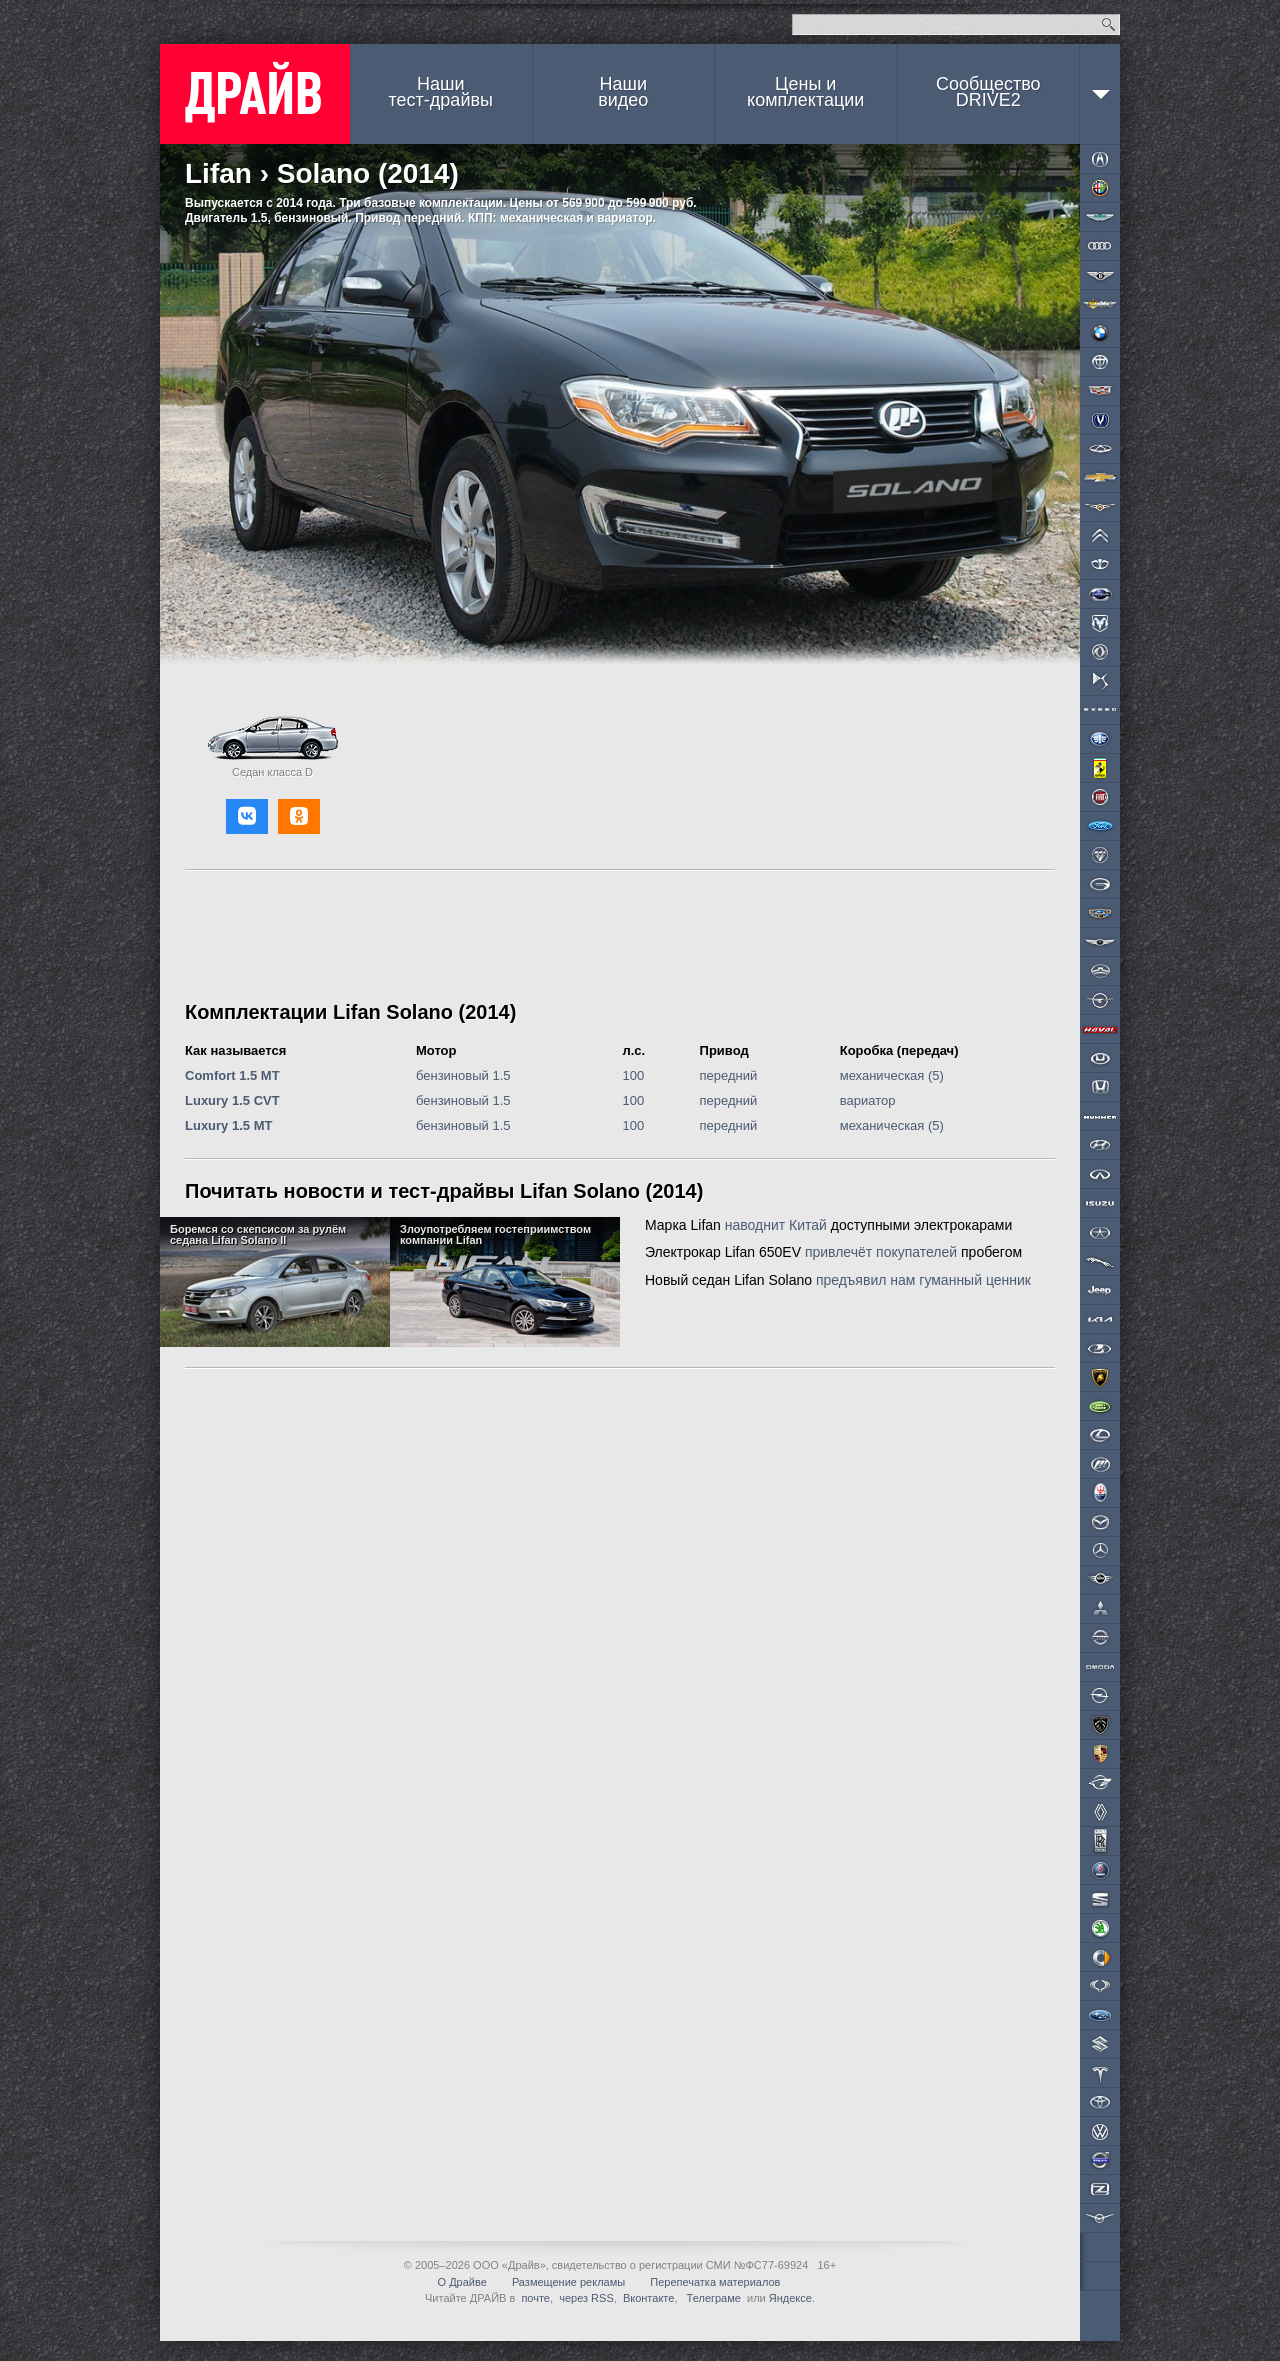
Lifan (218, 173)
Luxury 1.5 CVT (232, 1100)
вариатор (868, 1100)
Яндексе (790, 2298)
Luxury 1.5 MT (228, 1125)
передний (729, 1075)
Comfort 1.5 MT (232, 1075)
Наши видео (623, 92)
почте (535, 2298)
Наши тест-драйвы (441, 92)
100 (634, 1075)
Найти (1108, 24)
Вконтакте (648, 2298)
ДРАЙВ (255, 94)
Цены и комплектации (805, 92)
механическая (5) (892, 1075)
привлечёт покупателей (881, 1252)
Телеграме (712, 2298)
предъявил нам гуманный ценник (923, 1280)
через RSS (586, 2298)
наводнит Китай (776, 1225)
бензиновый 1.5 (463, 1075)
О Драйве (462, 2282)
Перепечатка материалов (715, 2282)
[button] (247, 816)
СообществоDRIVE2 (988, 92)
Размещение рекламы (568, 2282)
